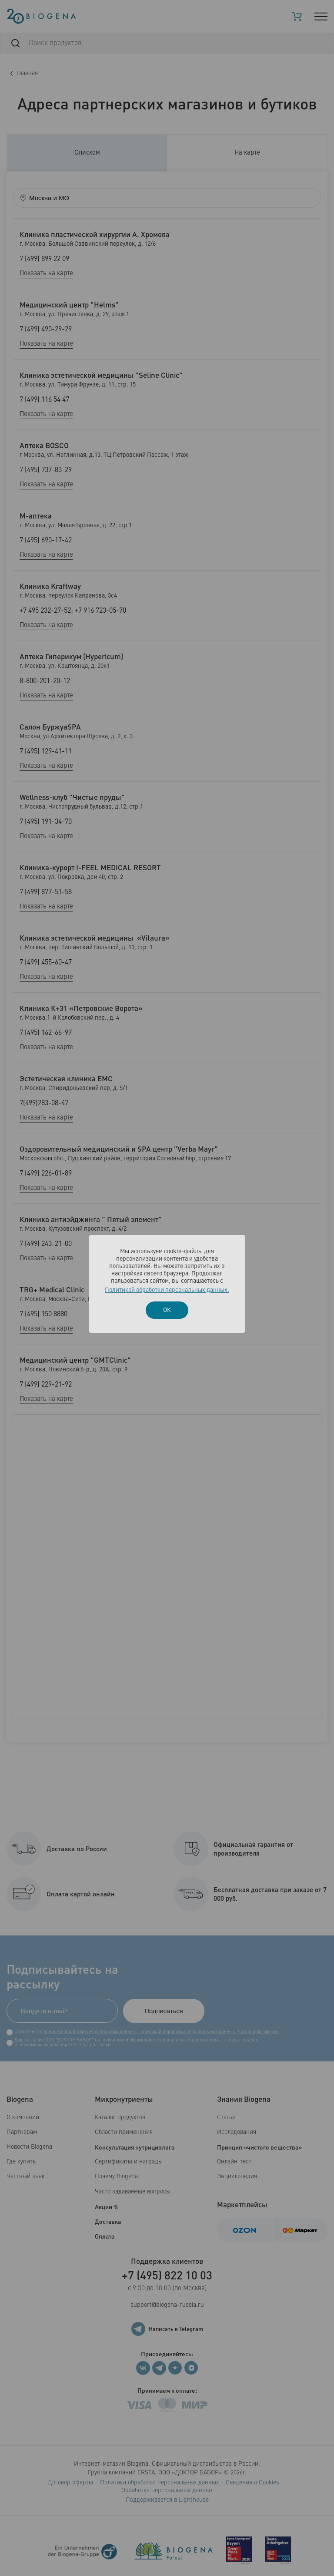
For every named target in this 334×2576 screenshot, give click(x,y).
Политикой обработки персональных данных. (167, 1290)
